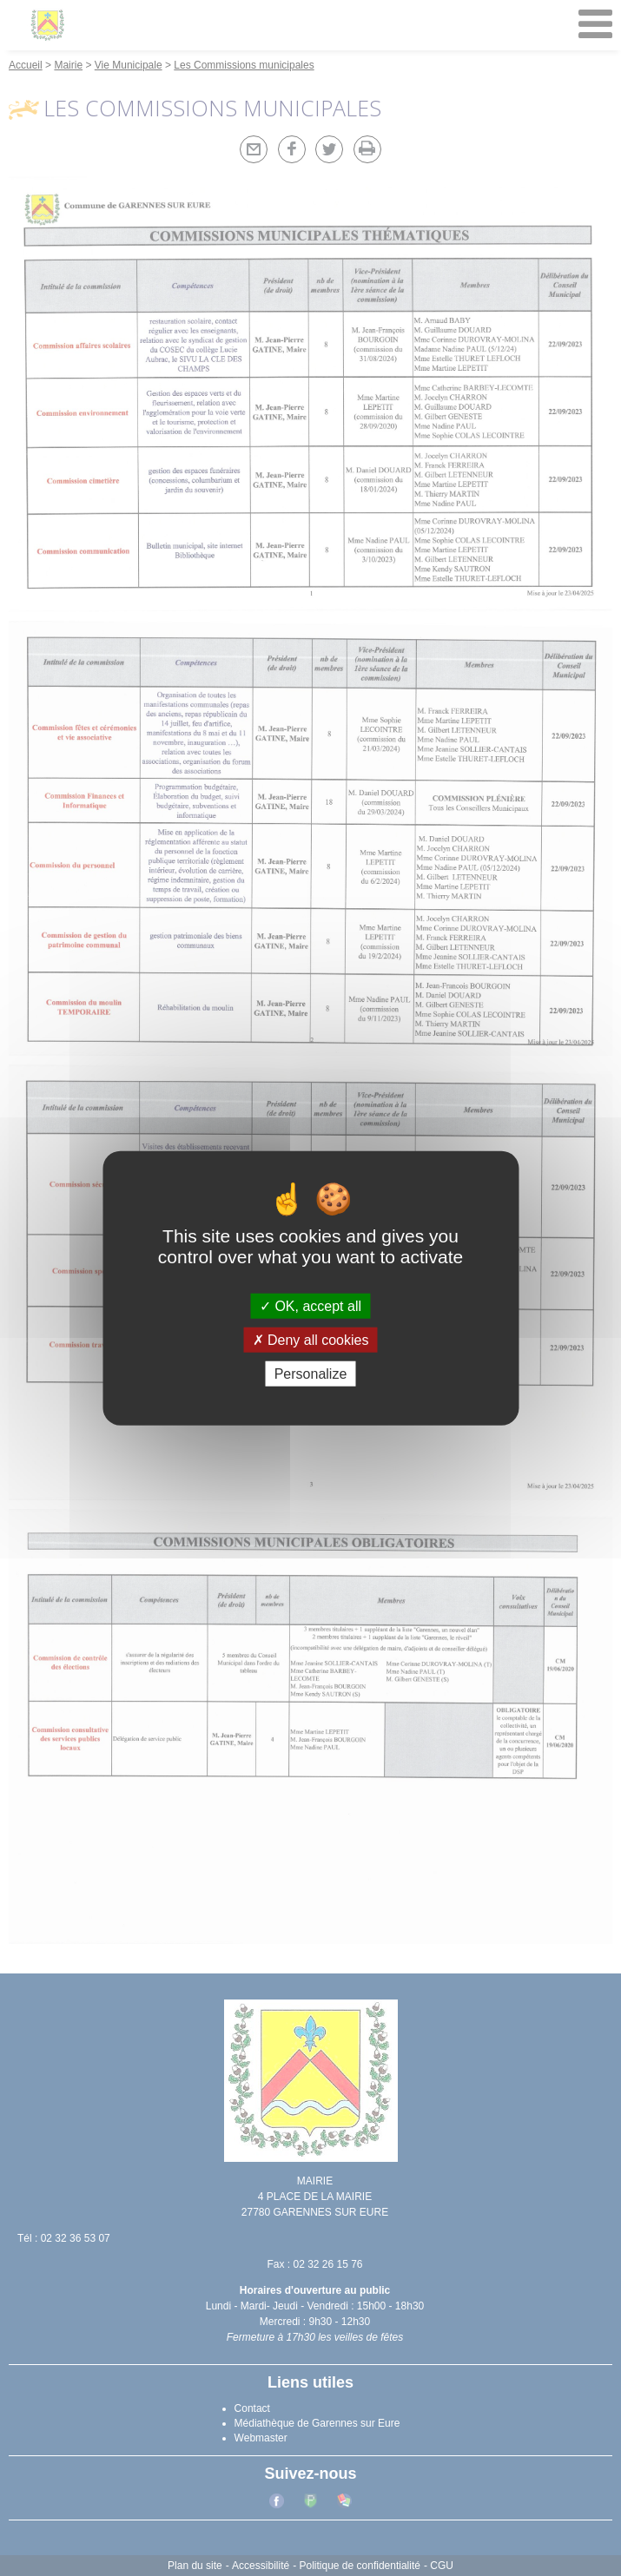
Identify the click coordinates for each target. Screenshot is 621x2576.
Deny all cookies (311, 1339)
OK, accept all (310, 1305)
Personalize (310, 1374)
